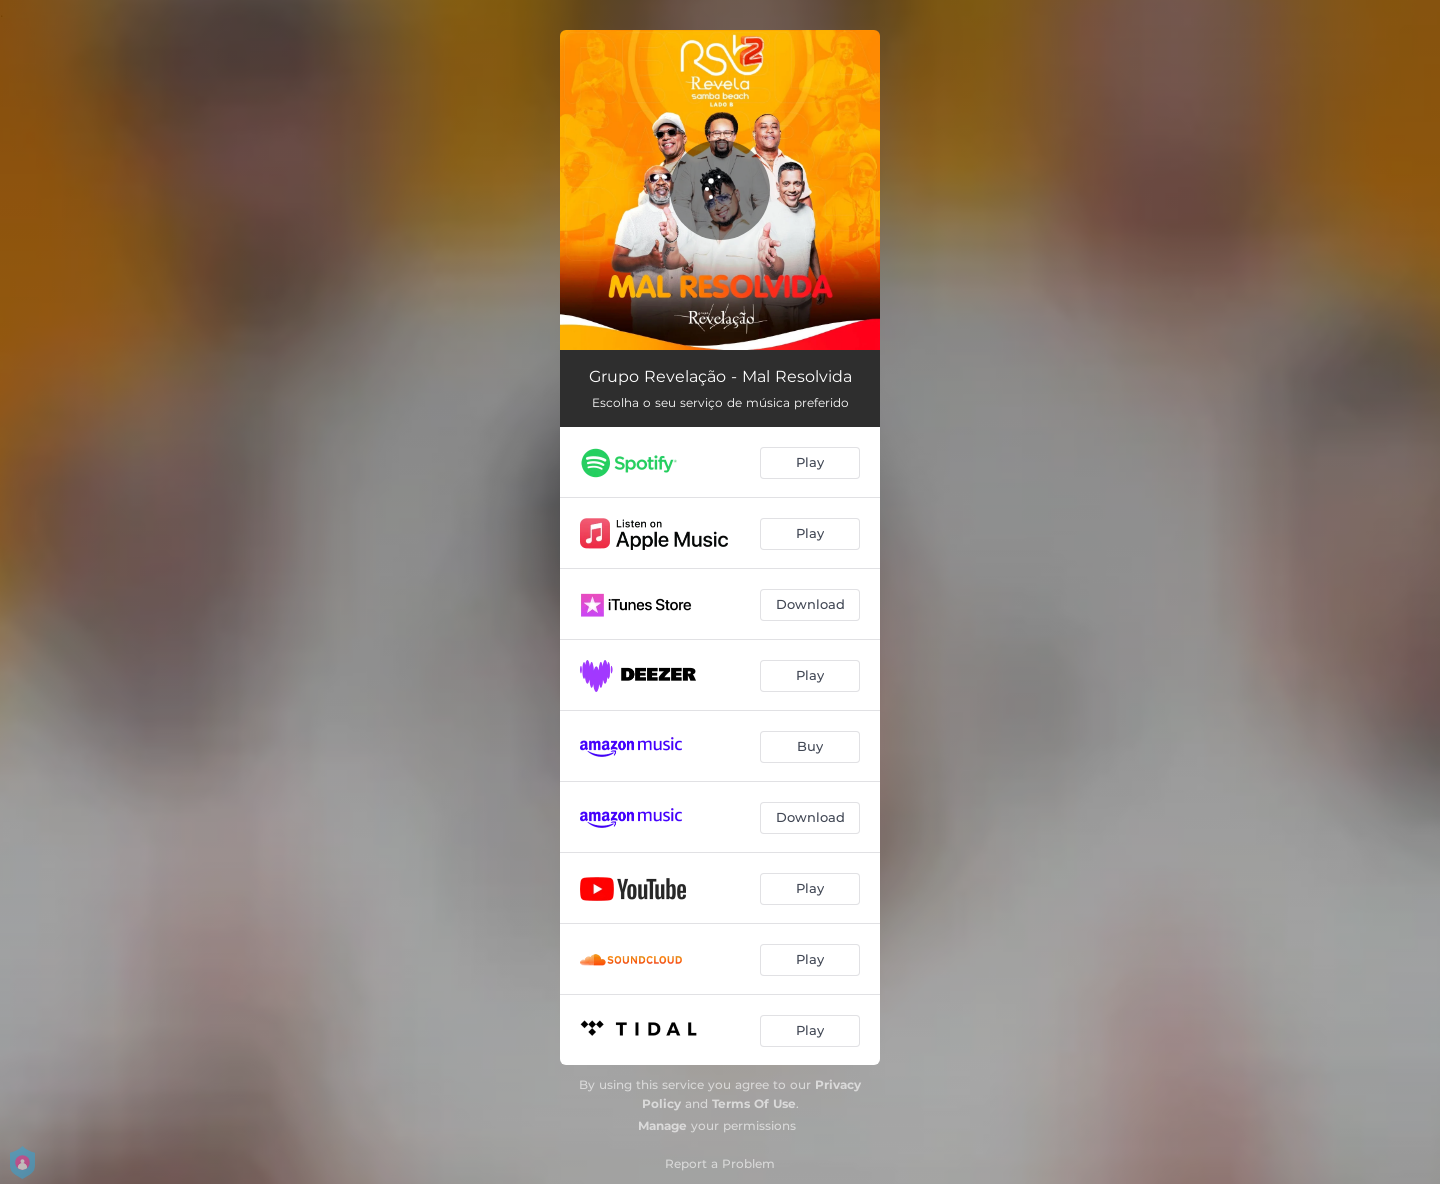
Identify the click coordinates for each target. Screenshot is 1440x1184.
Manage (662, 1125)
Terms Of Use (754, 1103)
